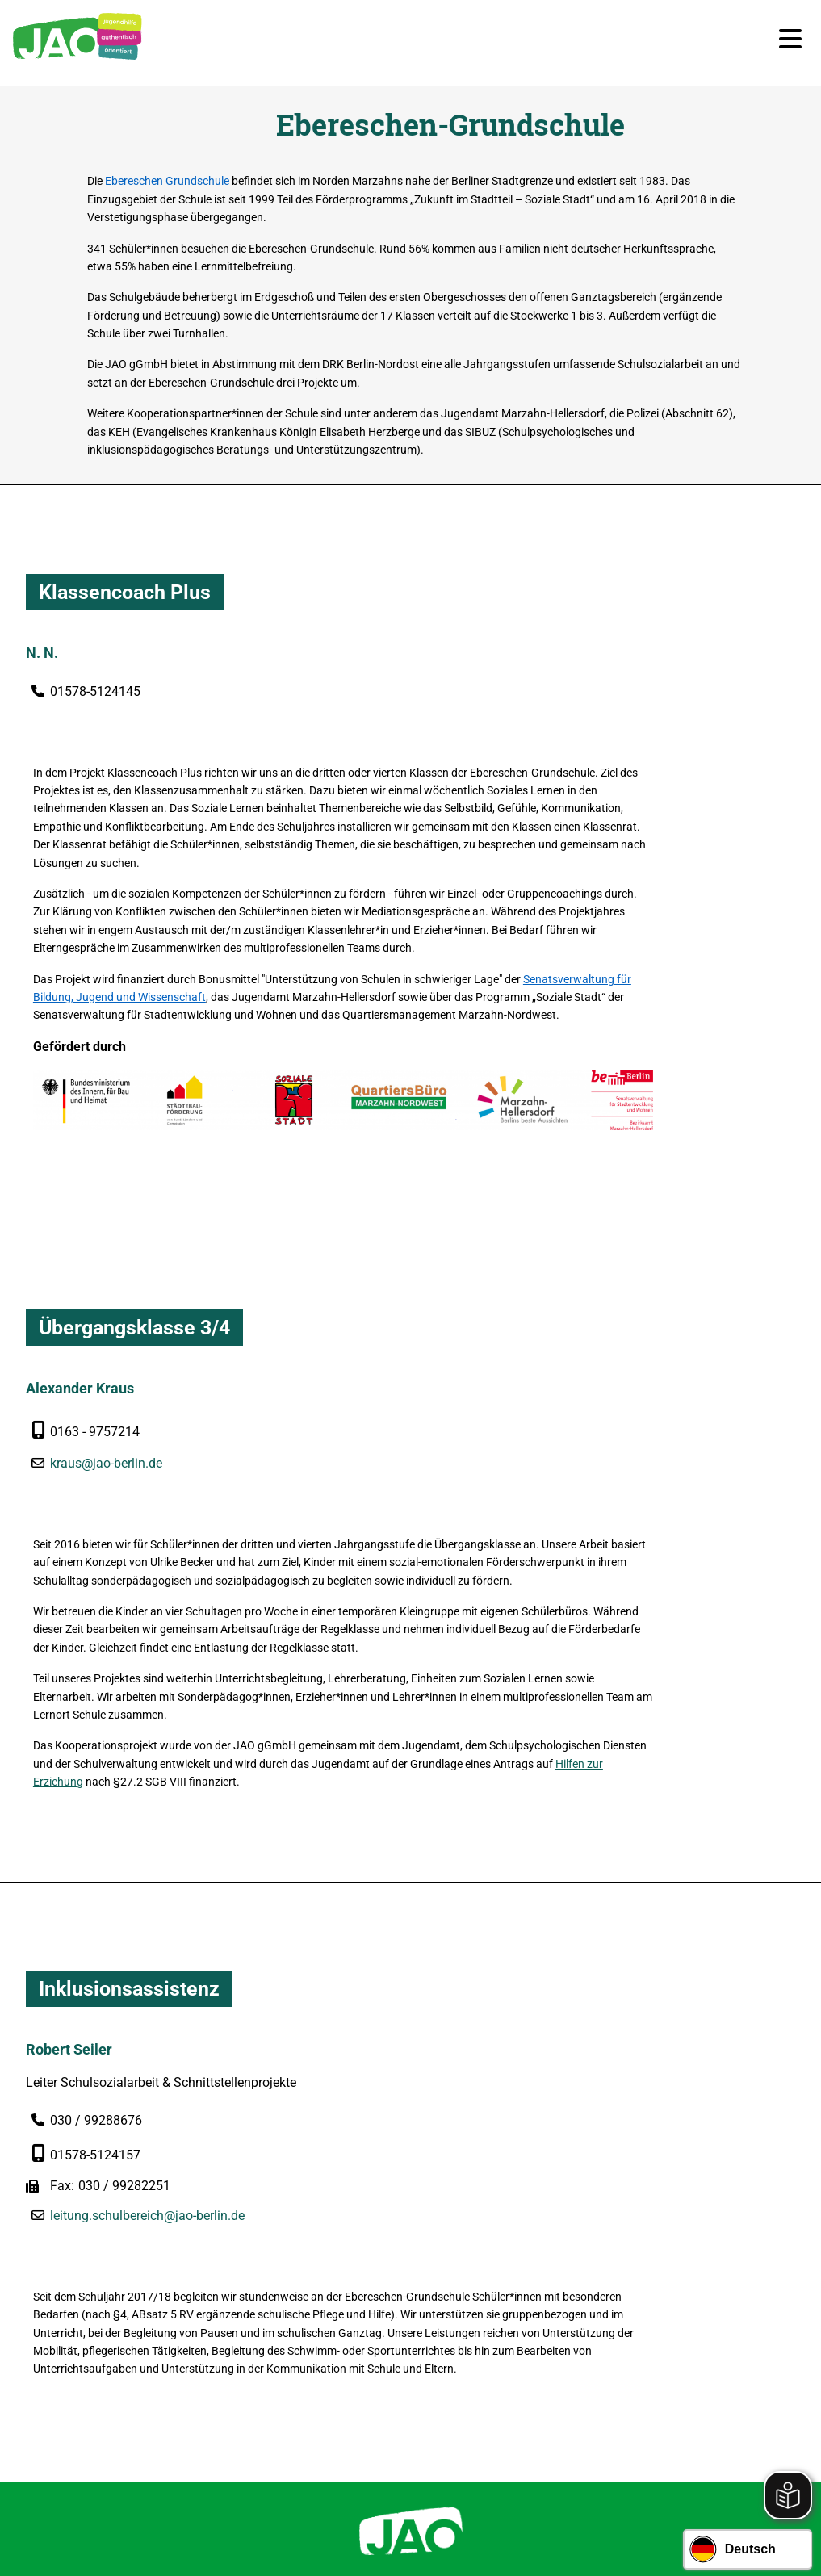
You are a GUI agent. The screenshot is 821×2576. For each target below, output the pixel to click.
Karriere (284, 2426)
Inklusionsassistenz (129, 1666)
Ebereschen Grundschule (206, 185)
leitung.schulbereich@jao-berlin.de (147, 1912)
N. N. (42, 662)
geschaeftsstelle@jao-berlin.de (422, 2284)
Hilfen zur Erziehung (529, 1453)
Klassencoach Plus (125, 602)
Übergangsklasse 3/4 (134, 1192)
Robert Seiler (69, 1726)
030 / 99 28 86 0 (422, 2236)
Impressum (438, 2426)
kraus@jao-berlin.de (106, 1328)
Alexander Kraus (80, 1253)
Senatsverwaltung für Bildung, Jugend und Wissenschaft (437, 850)
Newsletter (357, 2426)
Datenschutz (524, 2426)
